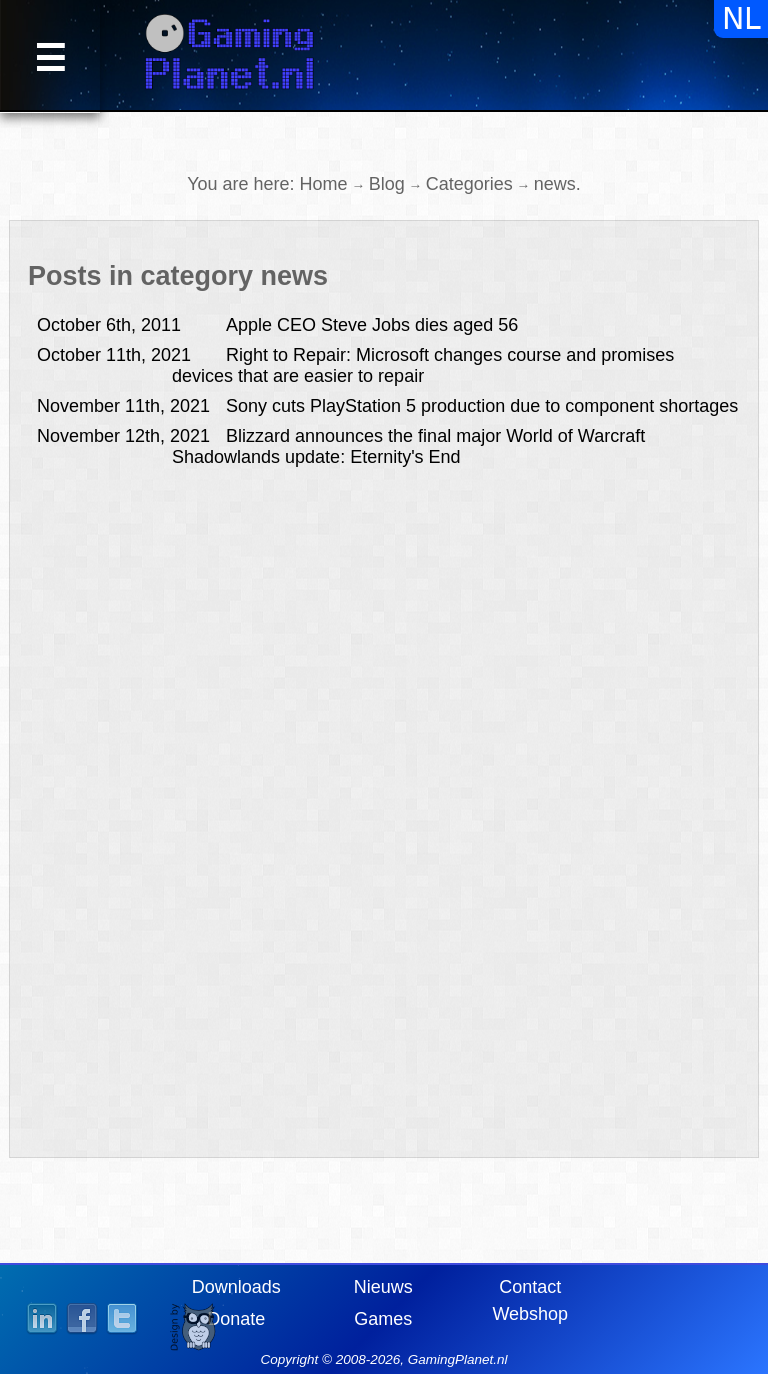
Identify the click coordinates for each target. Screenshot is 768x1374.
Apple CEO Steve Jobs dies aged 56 (277, 325)
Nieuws (383, 1287)
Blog (387, 184)
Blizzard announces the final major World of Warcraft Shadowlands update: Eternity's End (341, 446)
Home (324, 184)
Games (383, 1319)
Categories (469, 184)
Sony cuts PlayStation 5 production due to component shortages (387, 406)
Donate (236, 1319)
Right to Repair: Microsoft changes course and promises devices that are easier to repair (355, 365)
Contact (530, 1287)
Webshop (530, 1314)
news (555, 184)
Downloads (236, 1287)
